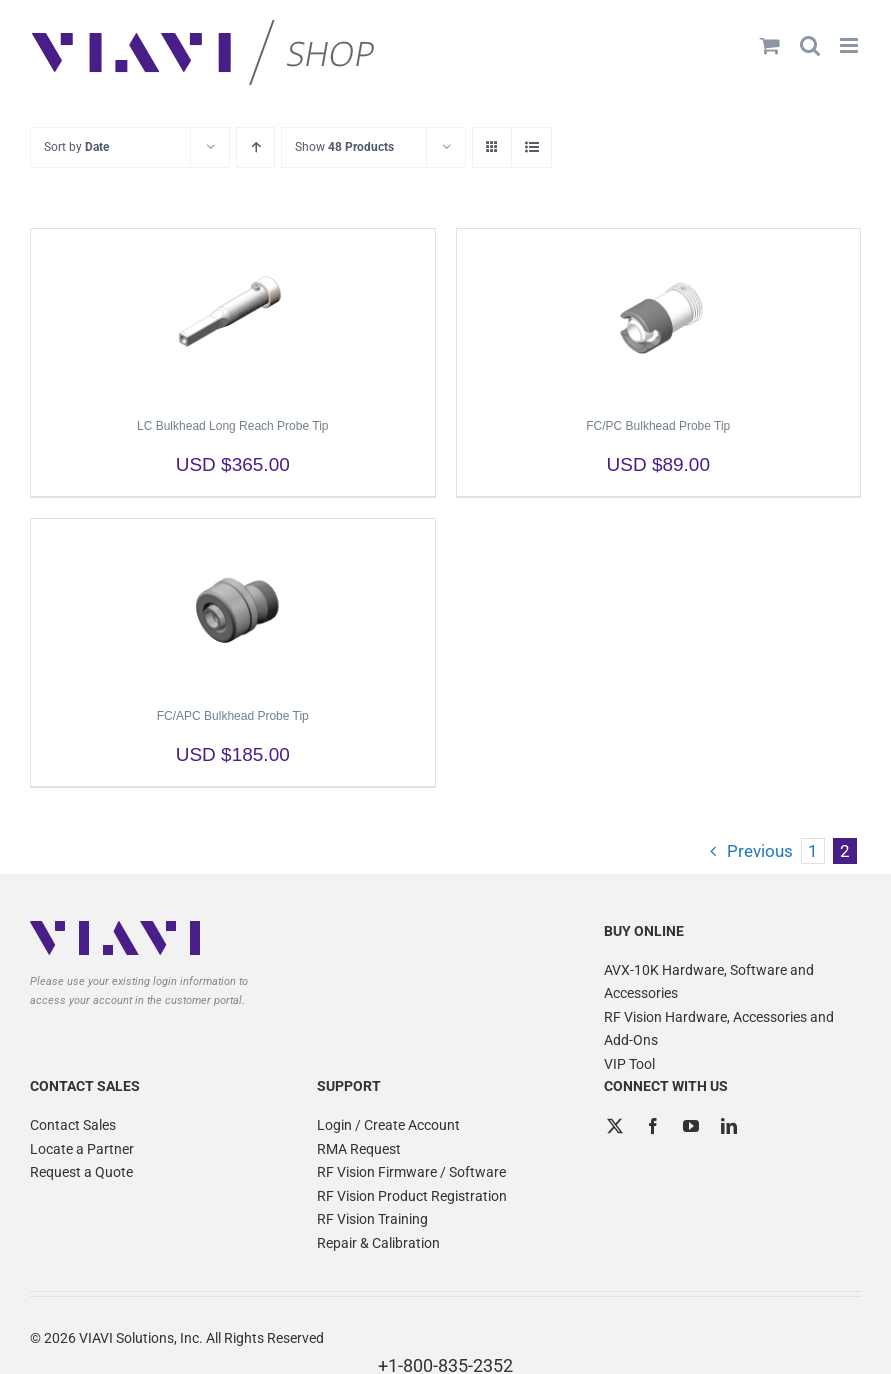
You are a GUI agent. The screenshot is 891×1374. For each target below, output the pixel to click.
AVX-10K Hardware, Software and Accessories (709, 982)
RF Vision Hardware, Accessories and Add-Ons (719, 1029)
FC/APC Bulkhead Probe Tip (233, 716)
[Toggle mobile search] (810, 45)
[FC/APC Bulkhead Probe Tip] (233, 604)
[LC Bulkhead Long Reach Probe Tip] (233, 314)
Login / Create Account (388, 1125)
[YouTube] (691, 1126)
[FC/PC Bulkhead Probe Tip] (659, 314)
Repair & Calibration (378, 1243)
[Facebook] (653, 1126)
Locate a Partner (82, 1149)
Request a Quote (81, 1172)
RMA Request (359, 1149)
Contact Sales (73, 1125)
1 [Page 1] (813, 851)
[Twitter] (615, 1126)
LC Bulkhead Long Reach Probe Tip (232, 426)
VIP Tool (629, 1064)
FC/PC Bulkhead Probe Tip (658, 426)
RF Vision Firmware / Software (411, 1172)
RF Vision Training (372, 1219)
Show (344, 147)
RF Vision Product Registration (412, 1196)
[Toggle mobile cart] (770, 45)
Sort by (76, 147)
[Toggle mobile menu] (850, 45)
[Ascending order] (255, 147)
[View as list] (531, 147)
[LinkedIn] (729, 1126)
